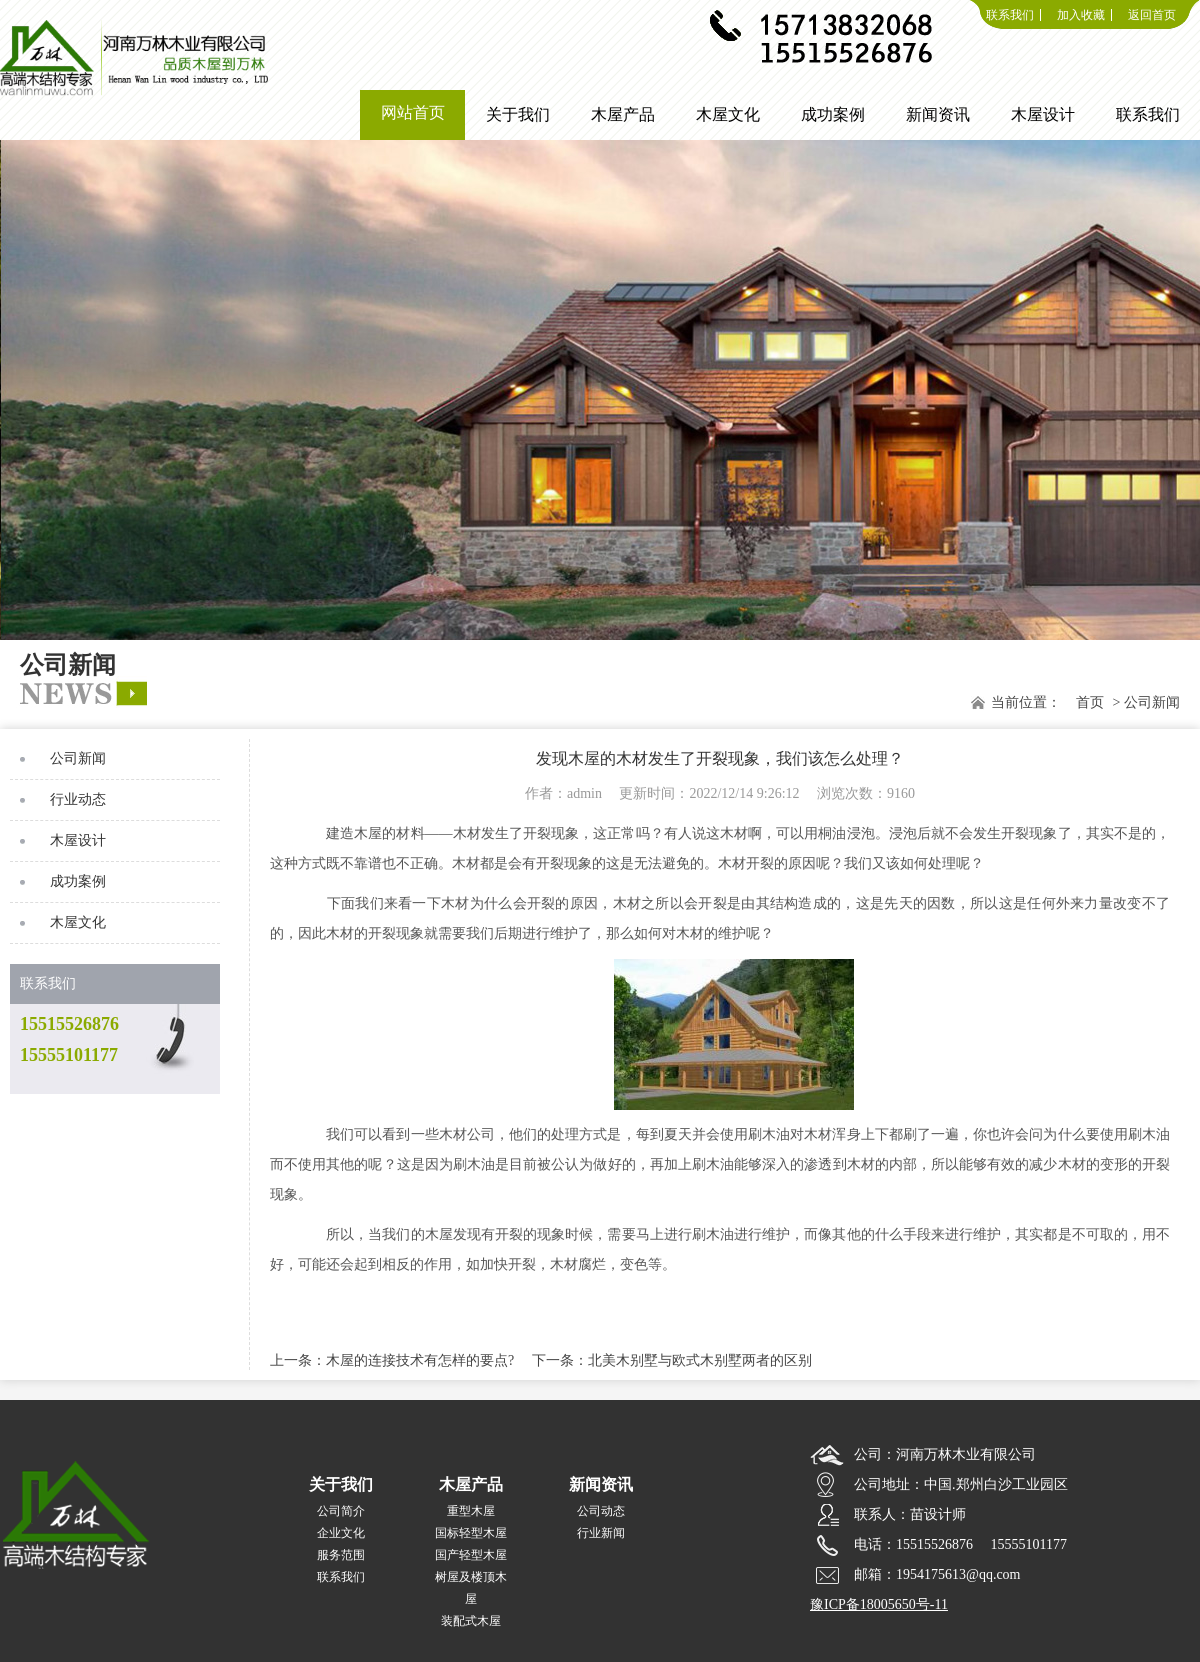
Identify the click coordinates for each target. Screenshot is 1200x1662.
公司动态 (601, 1511)
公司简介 (341, 1511)
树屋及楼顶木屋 (471, 1588)
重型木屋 (471, 1511)
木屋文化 (78, 922)
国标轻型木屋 (471, 1533)
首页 (1090, 702)
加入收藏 (1081, 15)
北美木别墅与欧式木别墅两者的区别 (700, 1360)
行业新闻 (601, 1533)
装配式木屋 (471, 1621)
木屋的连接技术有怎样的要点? (420, 1360)
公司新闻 (78, 758)
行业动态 (78, 799)
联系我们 (1010, 15)
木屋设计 (78, 840)
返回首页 (1152, 15)
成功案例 (78, 881)
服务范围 (341, 1555)
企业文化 (341, 1533)
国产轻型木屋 (471, 1555)
